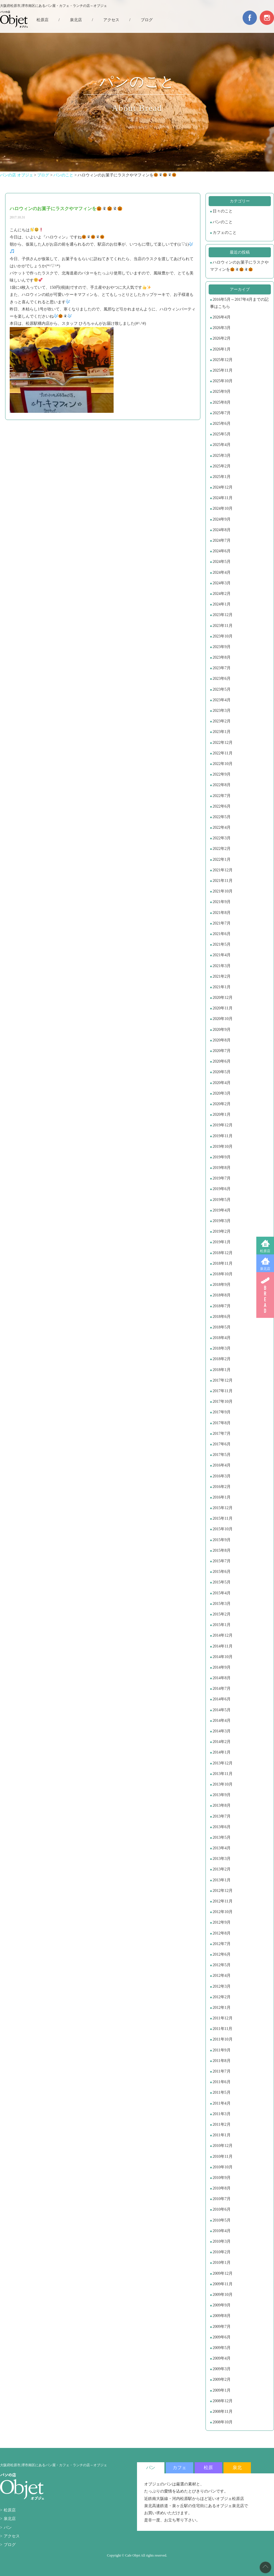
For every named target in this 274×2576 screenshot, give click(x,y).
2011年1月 (221, 2135)
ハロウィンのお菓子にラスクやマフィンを (239, 266)
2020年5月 (222, 1072)
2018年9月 (222, 1284)
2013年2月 (222, 1869)
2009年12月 (223, 2273)
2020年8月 (222, 1040)
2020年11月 (222, 1008)
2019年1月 (222, 1242)
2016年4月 (222, 1465)
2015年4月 (222, 1593)
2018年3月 (222, 1348)
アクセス (111, 20)
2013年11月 (222, 1774)
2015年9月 (222, 1540)
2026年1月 (222, 349)
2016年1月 (222, 1497)
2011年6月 (221, 2082)
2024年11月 (222, 498)
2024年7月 (222, 540)
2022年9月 (222, 774)
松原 (208, 2467)
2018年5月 (222, 1327)
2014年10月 (223, 1657)
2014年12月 (223, 1635)
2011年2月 (221, 2124)
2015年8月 (222, 1550)
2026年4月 (222, 317)
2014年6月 (222, 1699)
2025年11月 (222, 370)
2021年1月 (222, 987)
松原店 (265, 1251)
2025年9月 (222, 391)
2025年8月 (222, 402)
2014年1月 (222, 1752)
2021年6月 (222, 934)
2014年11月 (222, 1646)
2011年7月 (221, 2071)
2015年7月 (222, 1561)
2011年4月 (221, 2103)
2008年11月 (222, 2411)
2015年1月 (222, 1625)
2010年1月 (222, 2262)
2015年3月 (222, 1603)
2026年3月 (222, 328)
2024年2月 (222, 593)
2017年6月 (222, 1444)
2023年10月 (223, 636)
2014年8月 (222, 1678)
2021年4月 (222, 955)
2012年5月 (222, 1965)
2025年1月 (222, 477)
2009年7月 (222, 2326)
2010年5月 (222, 2220)
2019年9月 (222, 1157)
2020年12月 (223, 997)
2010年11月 (222, 2156)
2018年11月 (222, 1263)
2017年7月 (222, 1433)
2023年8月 (222, 657)
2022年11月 (222, 753)
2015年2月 (222, 1614)
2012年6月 (222, 1954)
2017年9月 (222, 1412)
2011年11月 (222, 2029)
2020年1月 (222, 1114)
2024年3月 (222, 583)
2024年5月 (222, 561)
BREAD (265, 1295)
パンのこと (223, 222)
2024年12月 (223, 487)
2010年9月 (222, 2177)
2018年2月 (222, 1359)
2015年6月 (222, 1571)
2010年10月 (223, 2167)
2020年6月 (222, 1061)
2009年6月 (222, 2337)
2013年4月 (222, 1848)
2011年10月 (222, 2039)
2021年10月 (223, 891)
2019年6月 (222, 1189)
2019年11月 (222, 1136)
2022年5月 (222, 817)
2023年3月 (222, 710)
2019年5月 (222, 1200)
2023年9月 (222, 647)
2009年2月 (222, 2379)
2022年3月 (222, 838)
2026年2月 (222, 338)
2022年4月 (222, 827)
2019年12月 (223, 1125)
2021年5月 (222, 944)
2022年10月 (223, 764)
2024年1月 (222, 604)
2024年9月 (222, 519)
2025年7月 (222, 413)
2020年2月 (222, 1104)
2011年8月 (221, 2061)
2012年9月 (222, 1922)
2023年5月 (222, 689)
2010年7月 (222, 2199)
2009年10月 (223, 2294)
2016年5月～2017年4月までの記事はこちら (239, 303)
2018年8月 (222, 1295)
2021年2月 (222, 976)
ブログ (147, 20)
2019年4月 (222, 1210)
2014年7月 (222, 1688)
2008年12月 (223, 2401)
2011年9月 (221, 2050)
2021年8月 (222, 913)
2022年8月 (222, 785)
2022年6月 (222, 806)
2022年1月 (222, 859)
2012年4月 (222, 1975)
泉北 (237, 2467)
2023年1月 (222, 732)
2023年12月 (223, 615)
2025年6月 (222, 423)
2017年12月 (223, 1380)
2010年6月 (222, 2209)
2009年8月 (222, 2316)
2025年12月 (223, 360)
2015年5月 (222, 1582)
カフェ (179, 2467)
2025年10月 (223, 381)
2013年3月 (222, 1858)
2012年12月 (223, 1890)
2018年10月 (223, 1274)
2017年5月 (222, 1455)
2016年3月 (222, 1476)
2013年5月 (222, 1837)
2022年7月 (222, 796)
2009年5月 (222, 2348)
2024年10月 (223, 508)
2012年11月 (222, 1901)
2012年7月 (222, 1944)
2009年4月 (222, 2358)
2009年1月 (222, 2390)
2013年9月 (222, 1795)
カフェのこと (225, 232)
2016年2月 (222, 1487)
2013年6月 (222, 1827)
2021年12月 (223, 870)
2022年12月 (223, 742)
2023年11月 (222, 625)
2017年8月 (222, 1423)
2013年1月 (222, 1880)
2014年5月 (222, 1710)
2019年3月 (222, 1221)
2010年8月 (222, 2188)
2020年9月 (222, 1029)
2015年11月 (222, 1518)
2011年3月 (221, 2114)
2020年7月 (222, 1051)
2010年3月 (222, 2241)
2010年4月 (222, 2231)
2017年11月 (222, 1391)
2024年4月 (222, 572)
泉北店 (265, 1269)
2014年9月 (222, 1667)
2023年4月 (222, 700)
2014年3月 (222, 1731)
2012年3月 (222, 1986)
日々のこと (223, 211)
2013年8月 (222, 1805)
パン (8, 2527)
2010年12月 (223, 2145)
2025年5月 (222, 434)
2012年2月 (222, 1997)
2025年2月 (222, 466)
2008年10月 (223, 2422)
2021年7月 (222, 923)
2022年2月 (222, 848)
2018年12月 (223, 1253)
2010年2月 (222, 2252)
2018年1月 (222, 1370)
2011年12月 (222, 2018)
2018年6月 (222, 1316)
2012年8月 (222, 1933)
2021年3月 (222, 966)
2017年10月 (223, 1401)
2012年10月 (223, 1912)
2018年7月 (222, 1306)
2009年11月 (222, 2284)
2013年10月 (223, 1784)
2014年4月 (222, 1720)
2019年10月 (223, 1146)
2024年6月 (222, 551)
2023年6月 (222, 678)
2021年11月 (222, 880)
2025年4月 (222, 445)
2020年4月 (222, 1083)
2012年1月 (222, 2007)
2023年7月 (222, 668)
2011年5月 (221, 2092)
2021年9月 (222, 902)
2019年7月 (222, 1178)
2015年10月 (223, 1529)
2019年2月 (222, 1231)
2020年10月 (223, 1019)
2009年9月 (222, 2305)
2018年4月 (222, 1338)
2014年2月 (222, 1742)
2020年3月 (222, 1093)
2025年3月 (222, 455)
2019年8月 (222, 1168)
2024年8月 (222, 530)
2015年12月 (223, 1508)
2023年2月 (222, 721)
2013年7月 (222, 1816)
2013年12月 (223, 1763)
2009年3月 (222, 2369)
